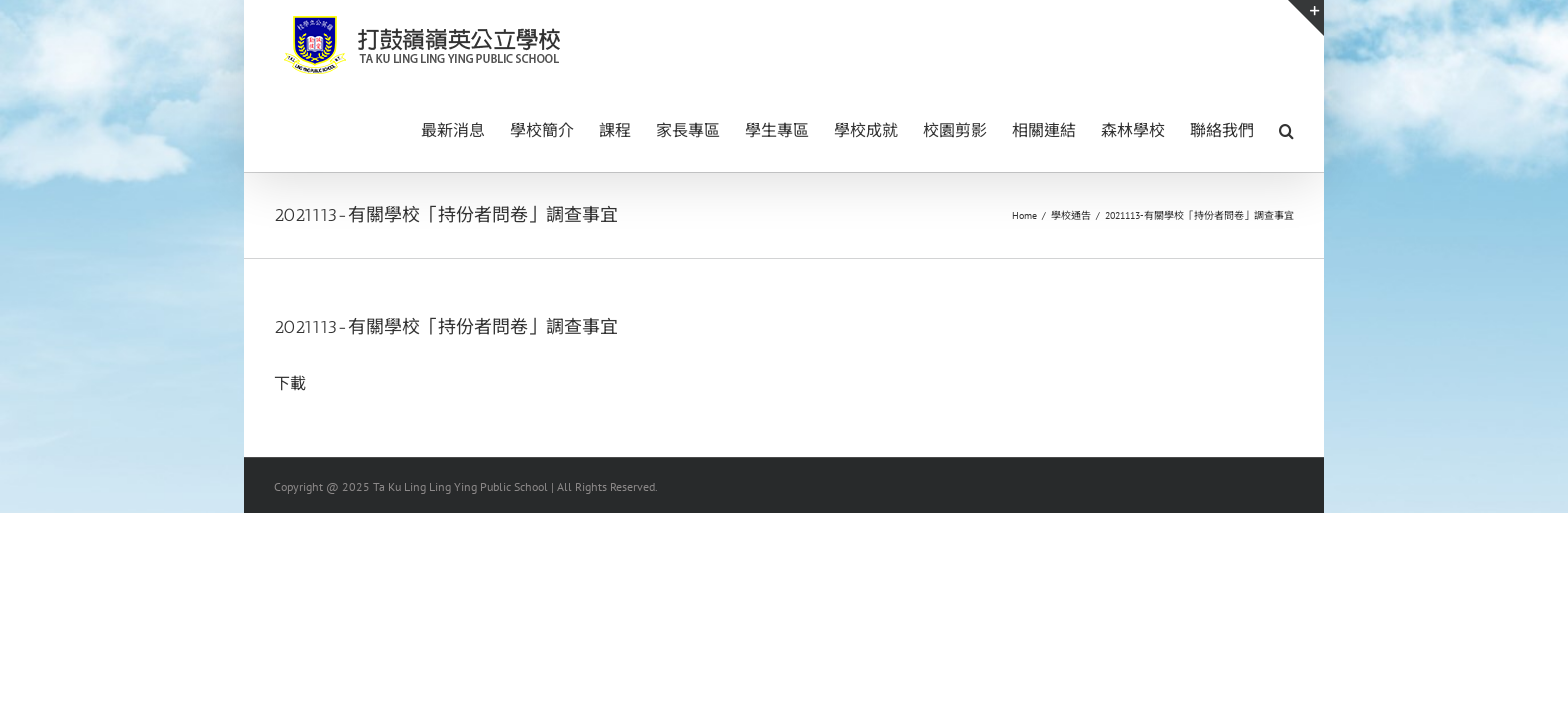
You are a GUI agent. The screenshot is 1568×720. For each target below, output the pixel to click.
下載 (290, 383)
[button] (1286, 129)
